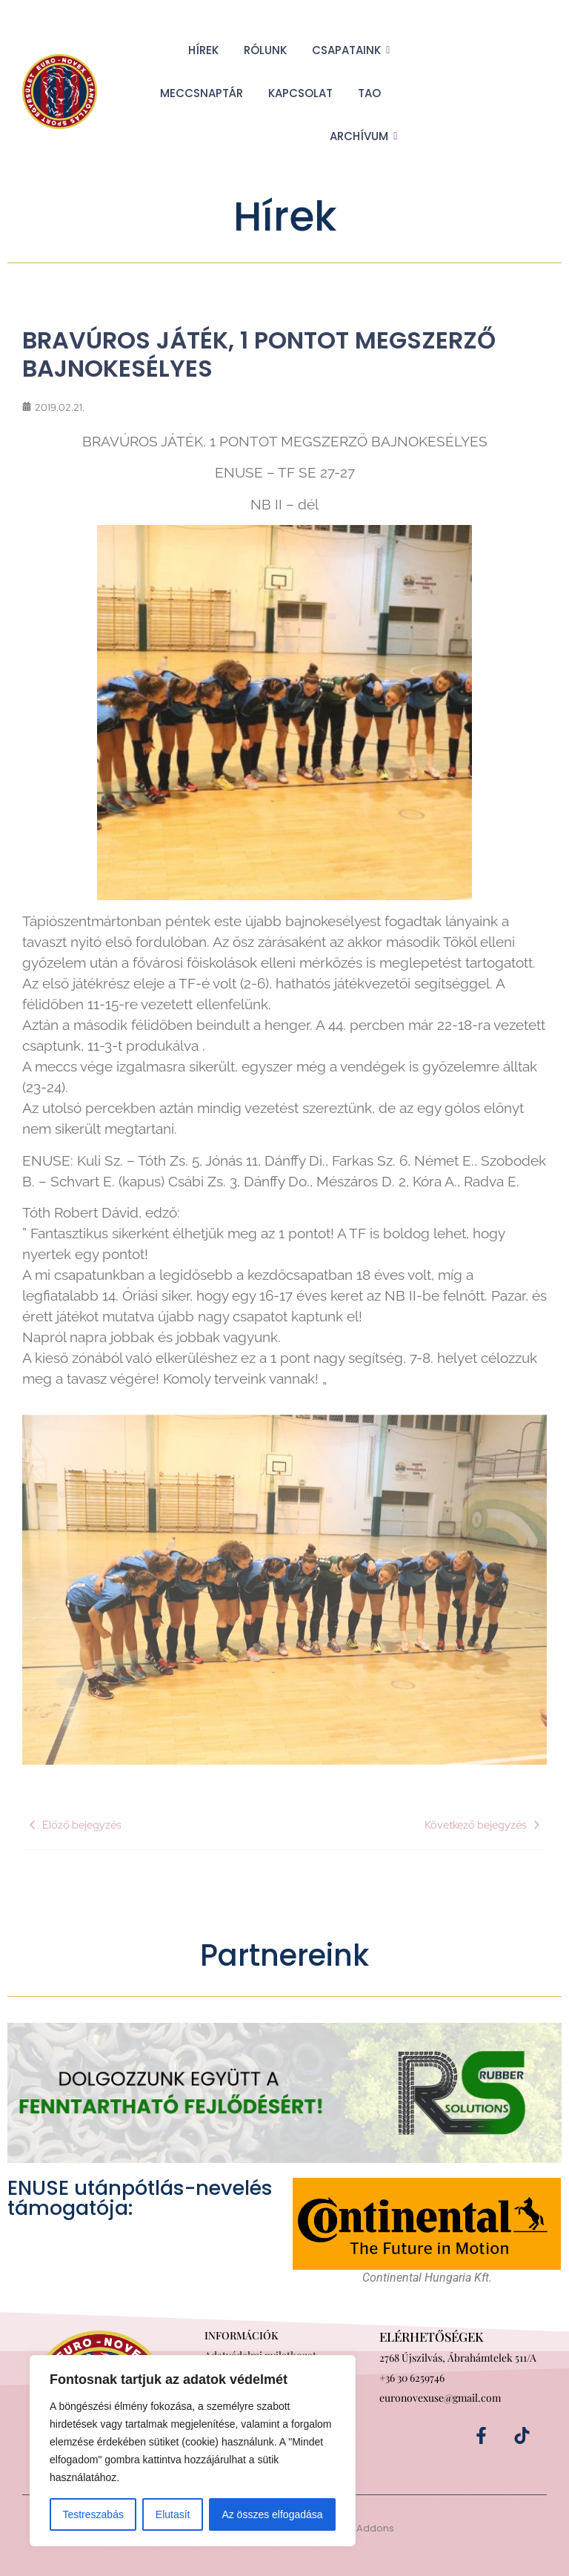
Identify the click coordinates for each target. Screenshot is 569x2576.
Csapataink (349, 50)
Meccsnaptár (201, 93)
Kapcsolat (300, 93)
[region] (193, 2450)
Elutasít (173, 2514)
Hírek (203, 50)
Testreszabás (92, 2514)
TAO (369, 93)
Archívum (361, 136)
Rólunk (265, 50)
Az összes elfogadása (272, 2514)
